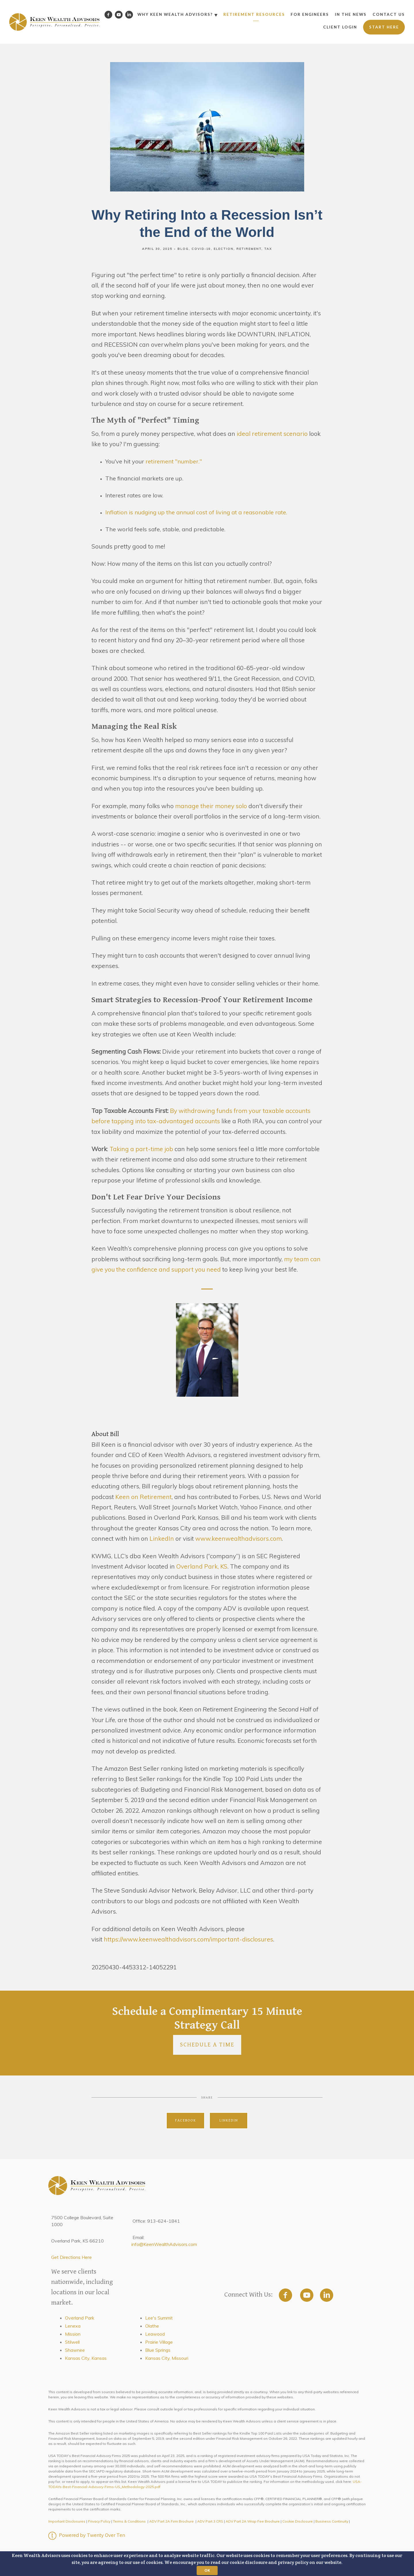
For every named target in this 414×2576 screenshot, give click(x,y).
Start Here (384, 27)
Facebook (185, 2120)
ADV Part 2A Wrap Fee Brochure (253, 2521)
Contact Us (389, 14)
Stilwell (72, 2342)
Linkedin (228, 2120)
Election (223, 249)
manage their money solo (211, 806)
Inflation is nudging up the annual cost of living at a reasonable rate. (196, 512)
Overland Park (79, 2318)
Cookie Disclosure (297, 2521)
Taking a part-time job (141, 1149)
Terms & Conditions (129, 2521)
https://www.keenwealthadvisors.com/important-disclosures (188, 1939)
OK (207, 2570)
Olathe (152, 2326)
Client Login (340, 27)
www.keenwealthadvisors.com (238, 1538)
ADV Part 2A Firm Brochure (171, 2521)
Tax (268, 249)
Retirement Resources (254, 14)
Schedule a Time (207, 2044)
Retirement (248, 249)
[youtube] (307, 2295)
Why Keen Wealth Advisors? (175, 14)
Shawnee (75, 2350)
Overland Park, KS (201, 1566)
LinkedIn (161, 1538)
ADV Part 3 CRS (210, 2521)
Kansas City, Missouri (166, 2358)
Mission (72, 2334)
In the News (351, 14)
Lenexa (72, 2326)
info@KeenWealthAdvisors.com (164, 2244)
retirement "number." (173, 461)
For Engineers (310, 14)
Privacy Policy (99, 2521)
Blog (183, 249)
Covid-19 (201, 249)
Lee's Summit (159, 2318)
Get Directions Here (71, 2257)
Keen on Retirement (143, 1496)
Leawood (155, 2334)
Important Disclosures (66, 2521)
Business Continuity (331, 2521)
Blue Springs (157, 2350)
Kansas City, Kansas (86, 2358)
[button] (207, 2563)
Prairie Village (159, 2342)
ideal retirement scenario (272, 433)
